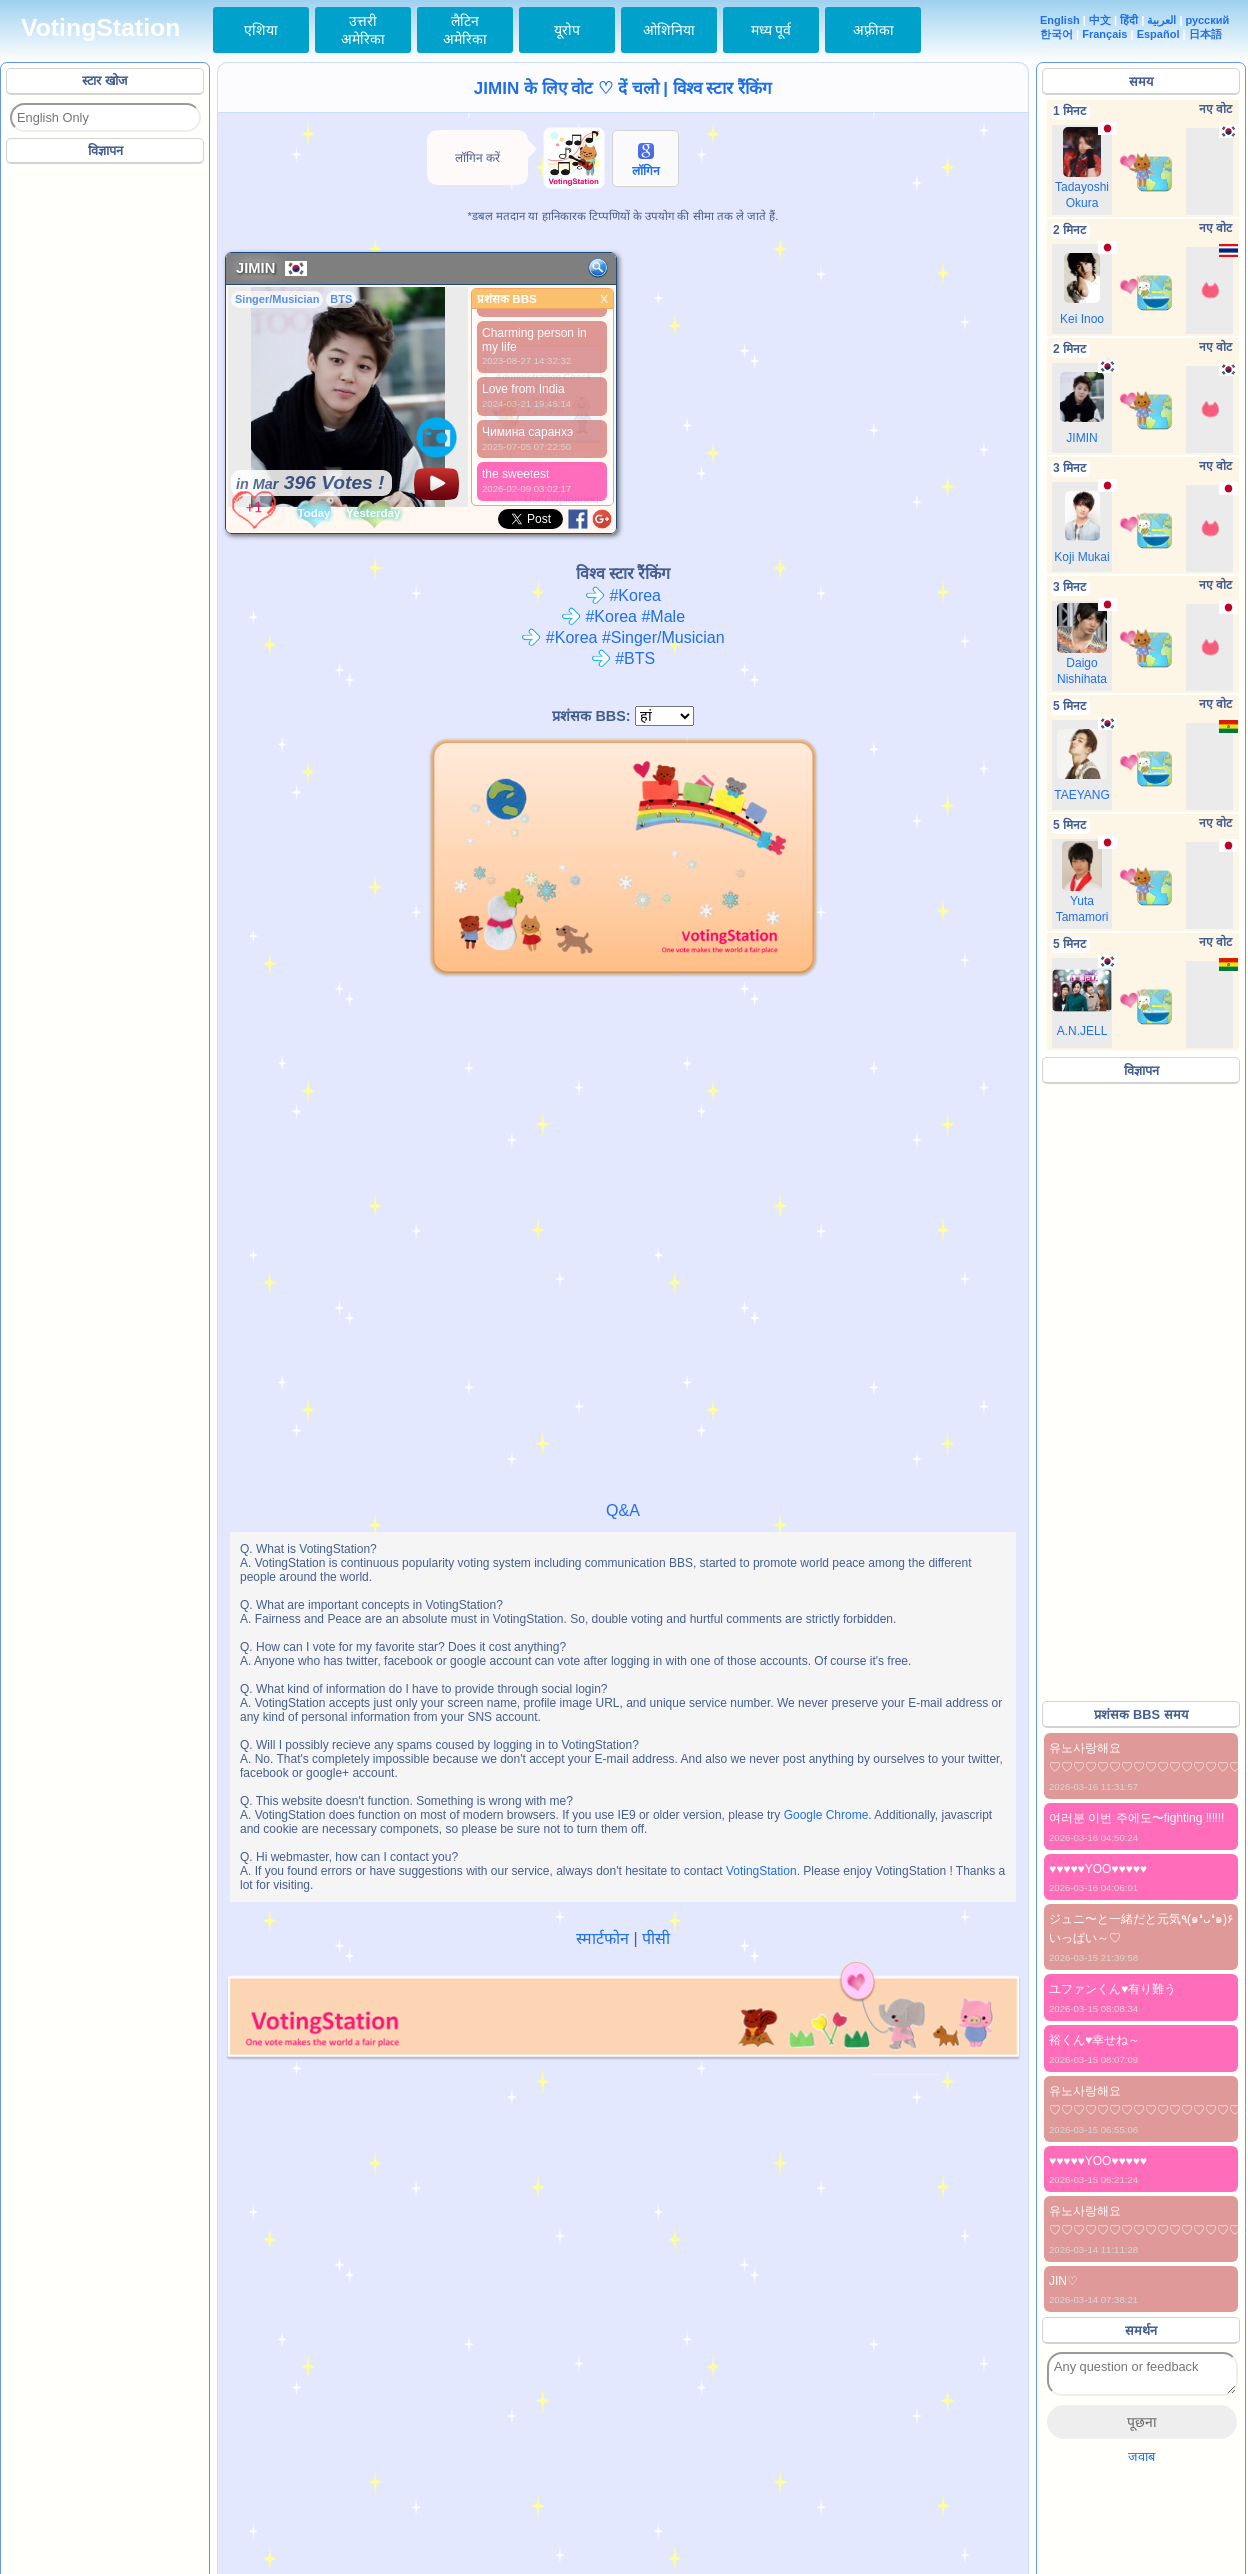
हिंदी (1129, 20)
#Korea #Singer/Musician (622, 637)
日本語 (1205, 34)
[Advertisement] (106, 469)
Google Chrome (826, 1815)
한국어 (1056, 34)
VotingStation (100, 27)
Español (1158, 34)
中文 (1100, 20)
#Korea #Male (623, 616)
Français (1104, 34)
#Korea (623, 595)
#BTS (623, 658)
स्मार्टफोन (602, 1938)
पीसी (656, 1938)
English (1060, 20)
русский (1208, 20)
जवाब (1141, 2456)
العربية (1161, 20)
